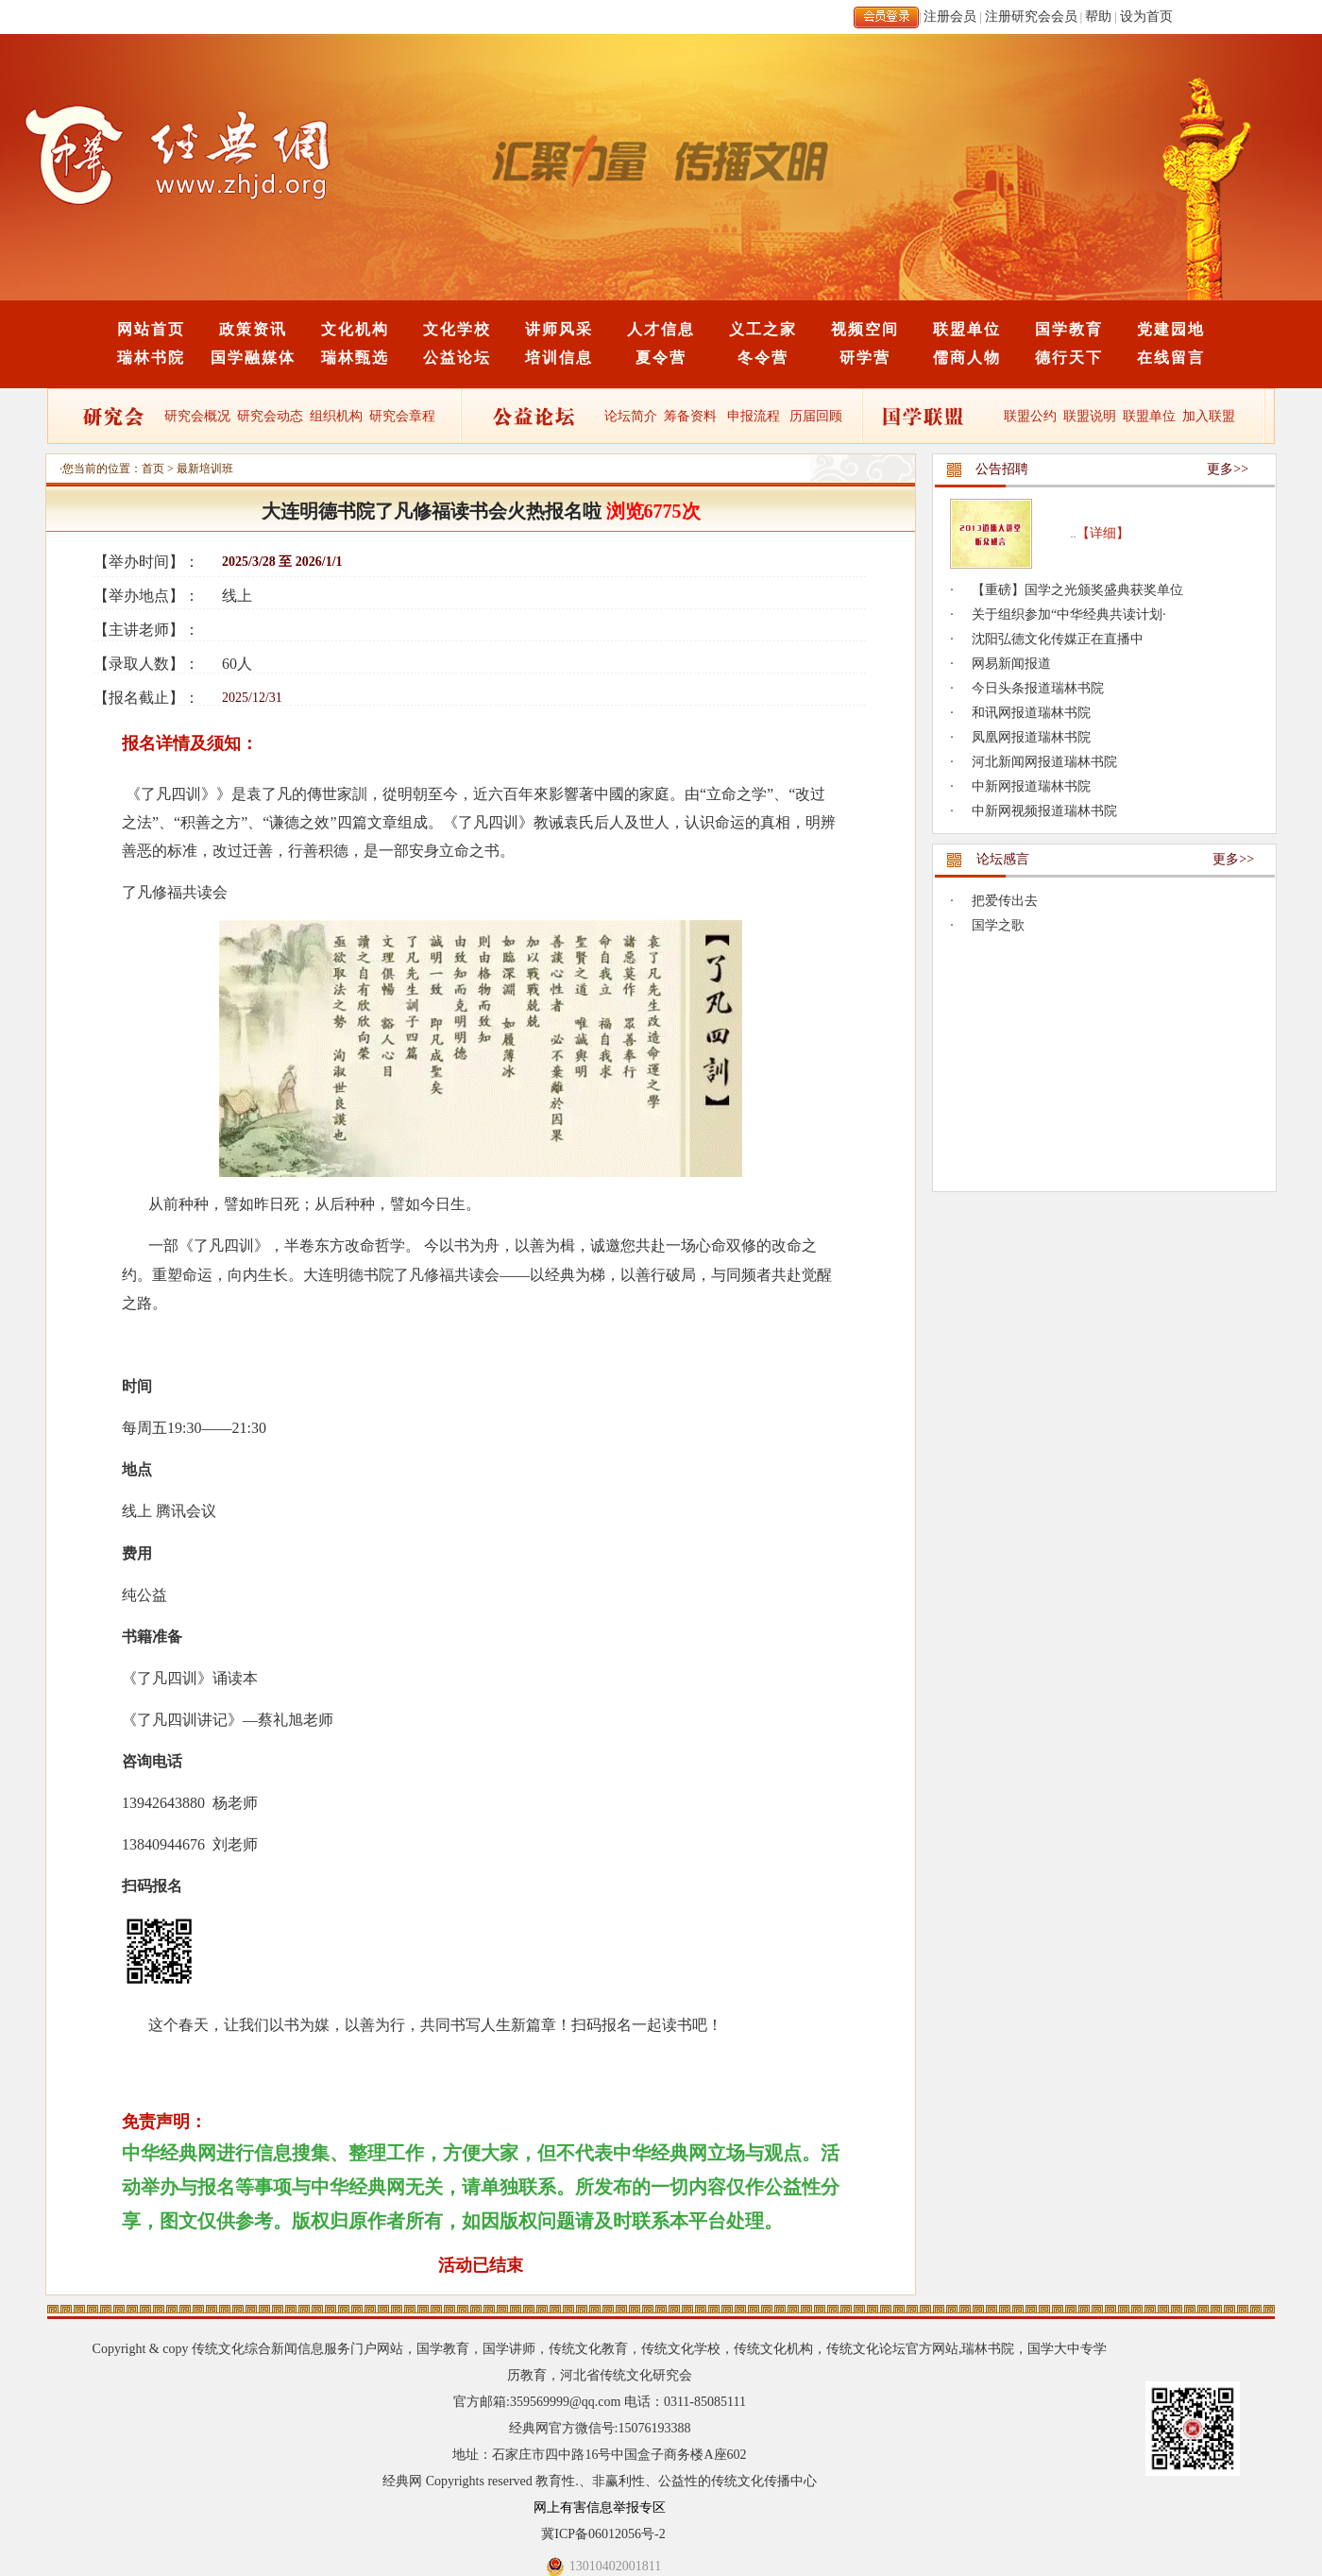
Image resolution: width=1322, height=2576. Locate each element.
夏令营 (661, 358)
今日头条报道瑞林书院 (1038, 688)
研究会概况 (197, 416)
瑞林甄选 (355, 358)
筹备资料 (690, 416)
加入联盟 (1208, 416)
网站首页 (151, 329)
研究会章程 (401, 416)
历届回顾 (815, 416)
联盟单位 (967, 329)
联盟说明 (1089, 416)
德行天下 (1069, 358)
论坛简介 (630, 416)
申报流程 (753, 416)
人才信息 (661, 329)
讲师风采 (559, 329)
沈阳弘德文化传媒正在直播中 (1058, 639)
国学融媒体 (253, 358)
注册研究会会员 (1031, 16)
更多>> (1227, 469)
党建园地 (1171, 329)
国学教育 (1069, 329)
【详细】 (1102, 533)
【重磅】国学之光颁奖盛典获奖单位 (1077, 590)
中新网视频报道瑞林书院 (1044, 811)
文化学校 (457, 329)
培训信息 (559, 358)
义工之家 (763, 329)
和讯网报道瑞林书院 (1031, 713)
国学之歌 (998, 925)
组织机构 (336, 416)
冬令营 (762, 358)
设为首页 (1146, 16)
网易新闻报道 (1011, 664)
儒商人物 (967, 358)
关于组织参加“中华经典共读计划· (1069, 614)
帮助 (1098, 16)
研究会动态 (270, 416)
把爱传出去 (1005, 901)
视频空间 (865, 329)
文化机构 (355, 329)
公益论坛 (457, 358)
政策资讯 (253, 329)
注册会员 (950, 16)
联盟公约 (1030, 416)
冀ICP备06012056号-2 (603, 2534)
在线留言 (1171, 358)
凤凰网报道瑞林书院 (1031, 737)
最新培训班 (205, 468)
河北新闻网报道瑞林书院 (1044, 762)
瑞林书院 (151, 358)
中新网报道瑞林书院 (1031, 786)
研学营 (864, 358)
